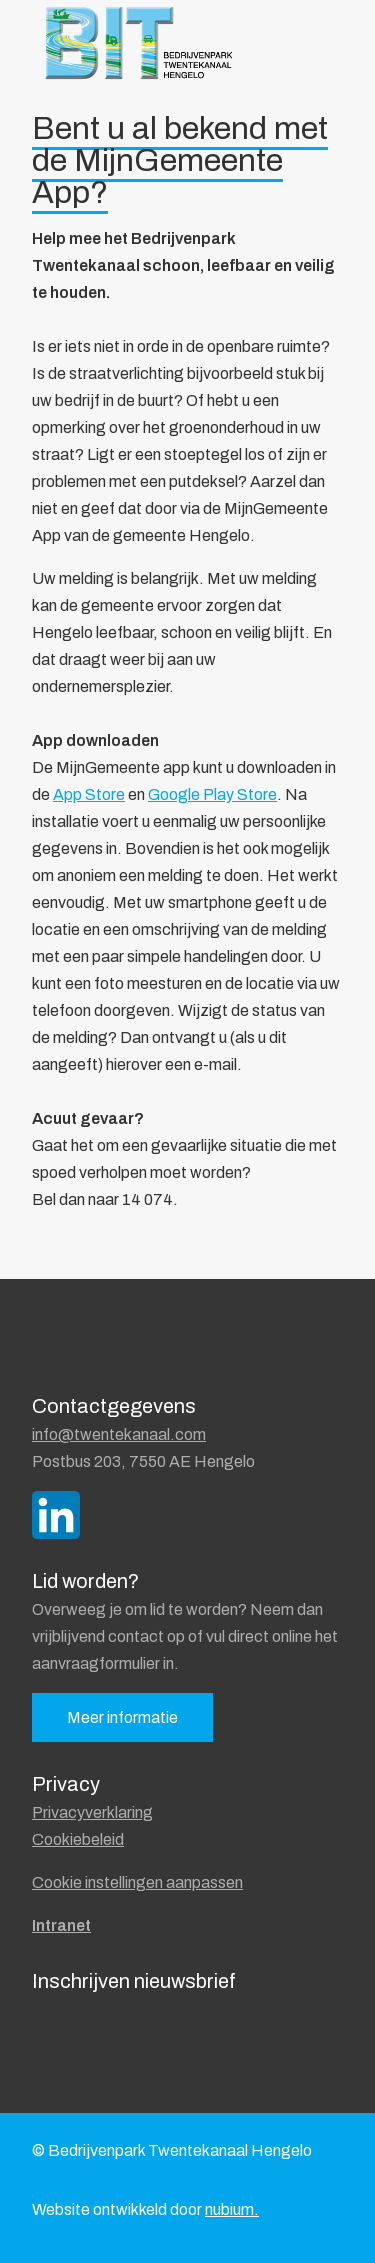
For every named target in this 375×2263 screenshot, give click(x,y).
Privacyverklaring (92, 1812)
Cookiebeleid (78, 1839)
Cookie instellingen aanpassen (137, 1882)
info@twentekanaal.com (119, 1434)
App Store (89, 794)
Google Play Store (212, 794)
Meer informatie (122, 1717)
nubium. (232, 2209)
